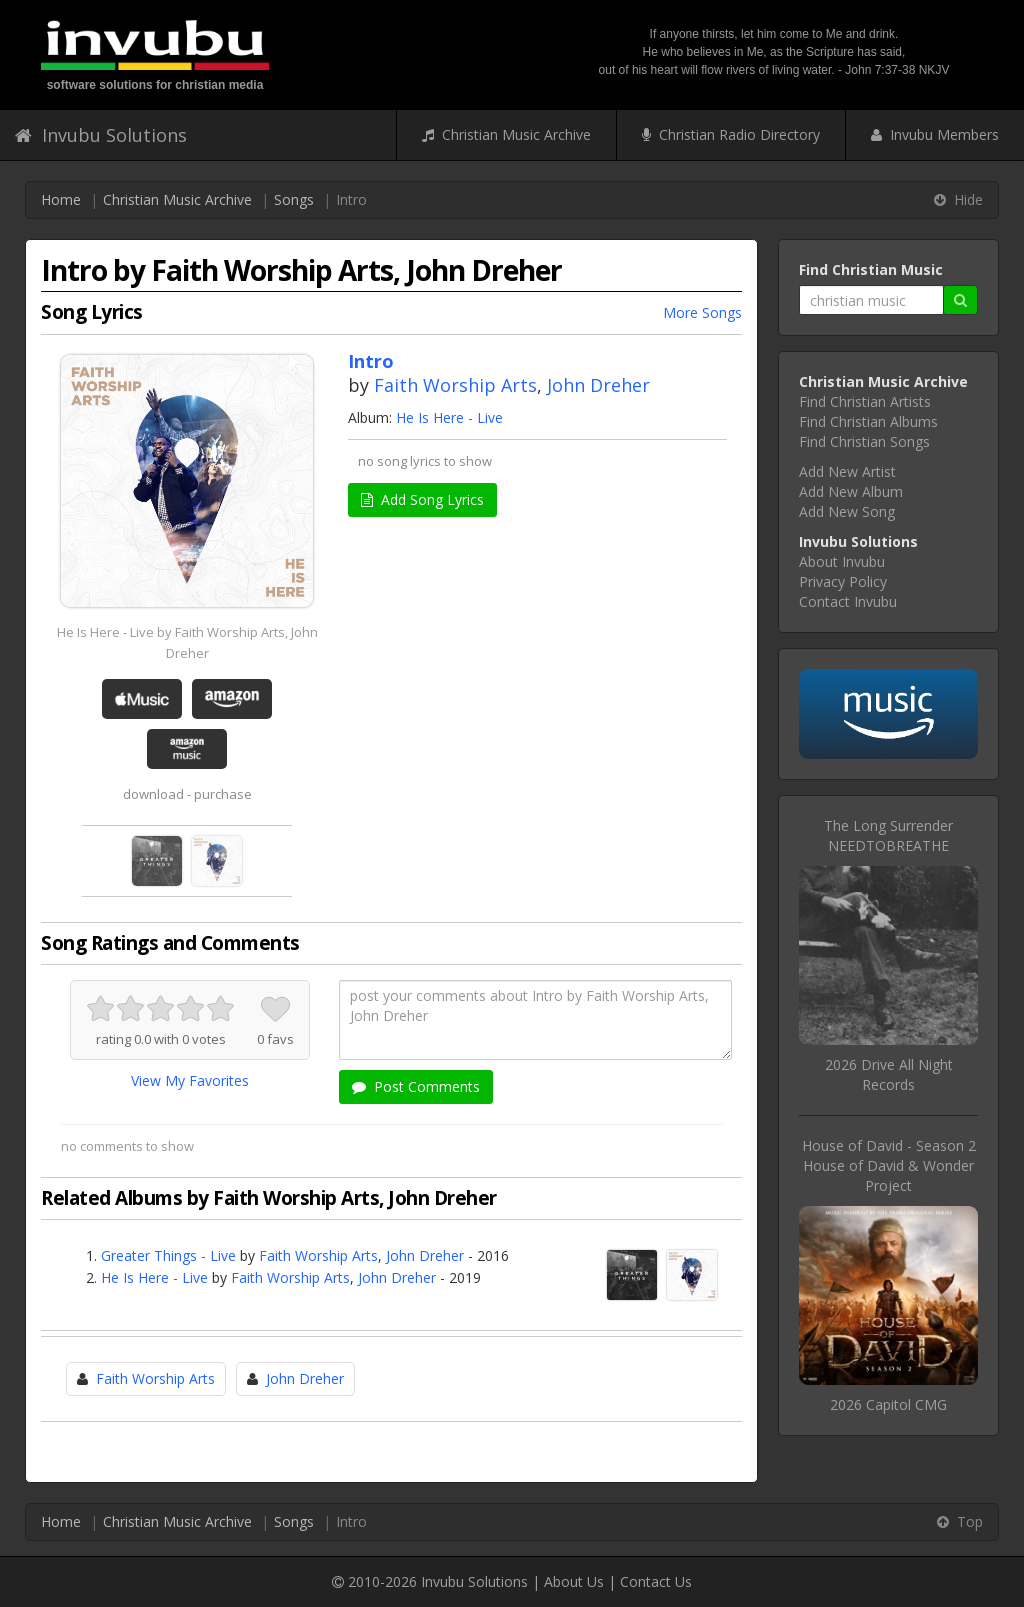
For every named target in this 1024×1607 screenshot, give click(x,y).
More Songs (702, 312)
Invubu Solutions (101, 135)
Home (61, 199)
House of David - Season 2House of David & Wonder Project (889, 1165)
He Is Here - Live (449, 417)
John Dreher (598, 385)
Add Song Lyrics (422, 499)
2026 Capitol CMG (888, 1404)
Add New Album (851, 491)
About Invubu (842, 561)
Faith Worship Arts (455, 385)
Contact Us (656, 1581)
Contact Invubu (848, 601)
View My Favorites (190, 1080)
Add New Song (847, 511)
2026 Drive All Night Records (889, 1074)
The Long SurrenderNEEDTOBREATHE (888, 835)
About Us (574, 1581)
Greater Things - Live (168, 1255)
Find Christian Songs (864, 441)
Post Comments (416, 1086)
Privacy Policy (843, 581)
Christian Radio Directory (731, 134)
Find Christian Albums (868, 421)
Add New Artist (847, 471)
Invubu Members (935, 134)
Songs (294, 199)
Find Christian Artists (865, 401)
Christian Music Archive (506, 134)
